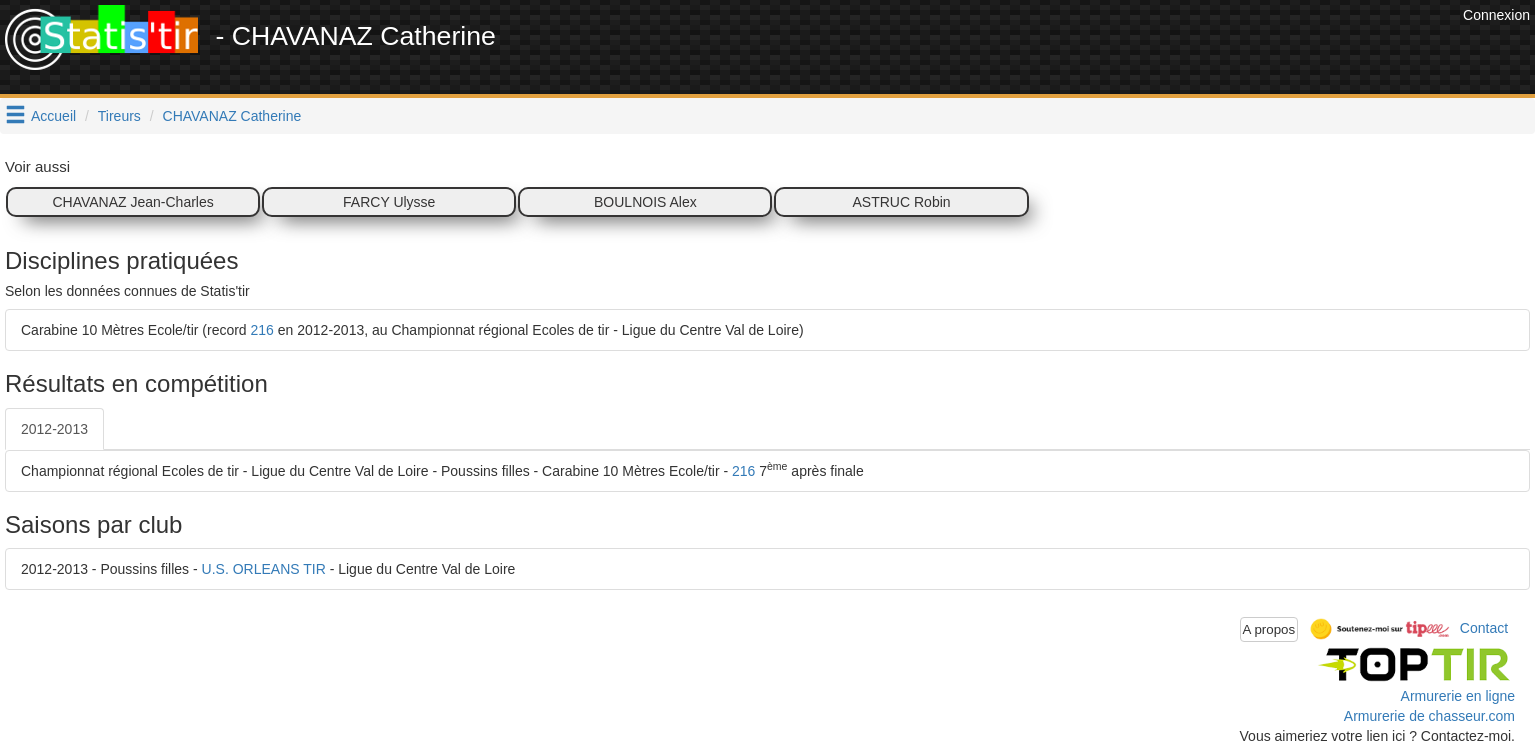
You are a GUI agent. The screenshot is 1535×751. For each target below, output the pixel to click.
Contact (1484, 628)
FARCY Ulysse (389, 202)
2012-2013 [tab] (54, 429)
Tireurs (119, 116)
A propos (1269, 629)
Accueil (53, 116)
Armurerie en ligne (1458, 696)
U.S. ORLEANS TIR (264, 569)
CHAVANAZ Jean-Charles (132, 202)
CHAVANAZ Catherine (232, 116)
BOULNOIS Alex (645, 202)
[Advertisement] (1094, 50)
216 (262, 330)
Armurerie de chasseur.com (1429, 716)
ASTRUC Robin (902, 202)
